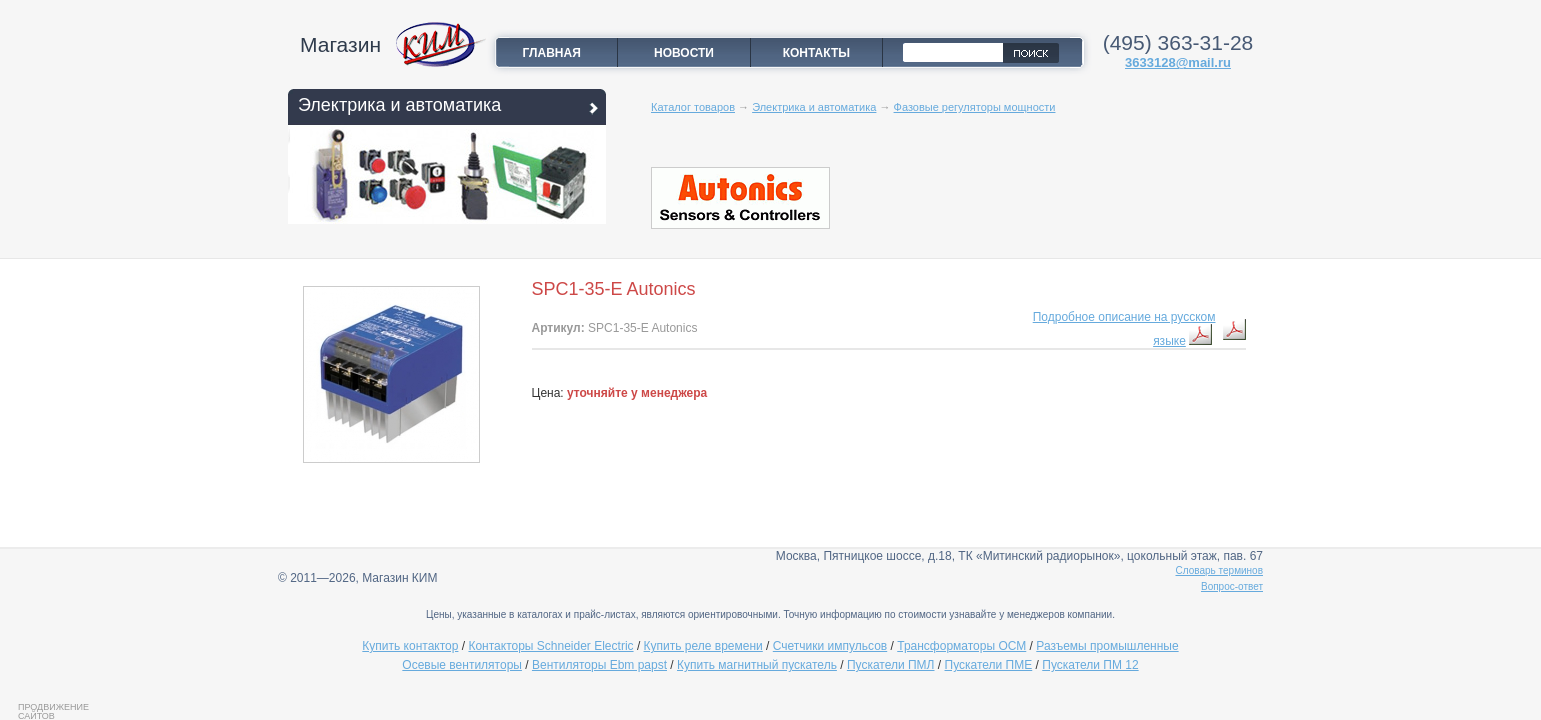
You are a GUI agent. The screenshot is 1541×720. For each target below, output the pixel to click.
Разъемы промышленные (1107, 646)
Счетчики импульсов (830, 646)
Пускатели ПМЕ (989, 665)
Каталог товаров (693, 107)
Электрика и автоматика (399, 105)
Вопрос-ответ (1232, 586)
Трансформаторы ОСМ (961, 646)
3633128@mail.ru (1178, 62)
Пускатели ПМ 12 (1090, 665)
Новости (684, 53)
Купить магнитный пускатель (757, 665)
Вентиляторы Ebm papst (599, 665)
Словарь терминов (1220, 570)
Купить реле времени (703, 646)
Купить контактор (410, 646)
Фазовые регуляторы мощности (975, 107)
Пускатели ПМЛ (891, 665)
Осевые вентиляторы (462, 665)
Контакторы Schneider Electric (550, 646)
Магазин (340, 44)
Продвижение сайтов (53, 711)
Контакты (816, 53)
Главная (552, 53)
